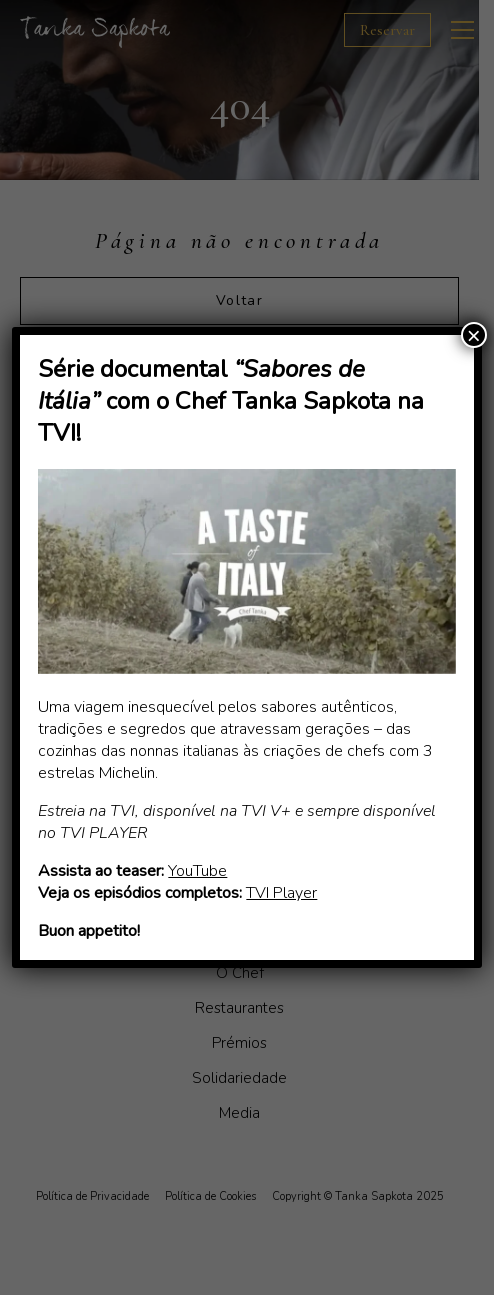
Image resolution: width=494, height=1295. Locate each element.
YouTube (197, 871)
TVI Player (281, 893)
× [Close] (474, 335)
